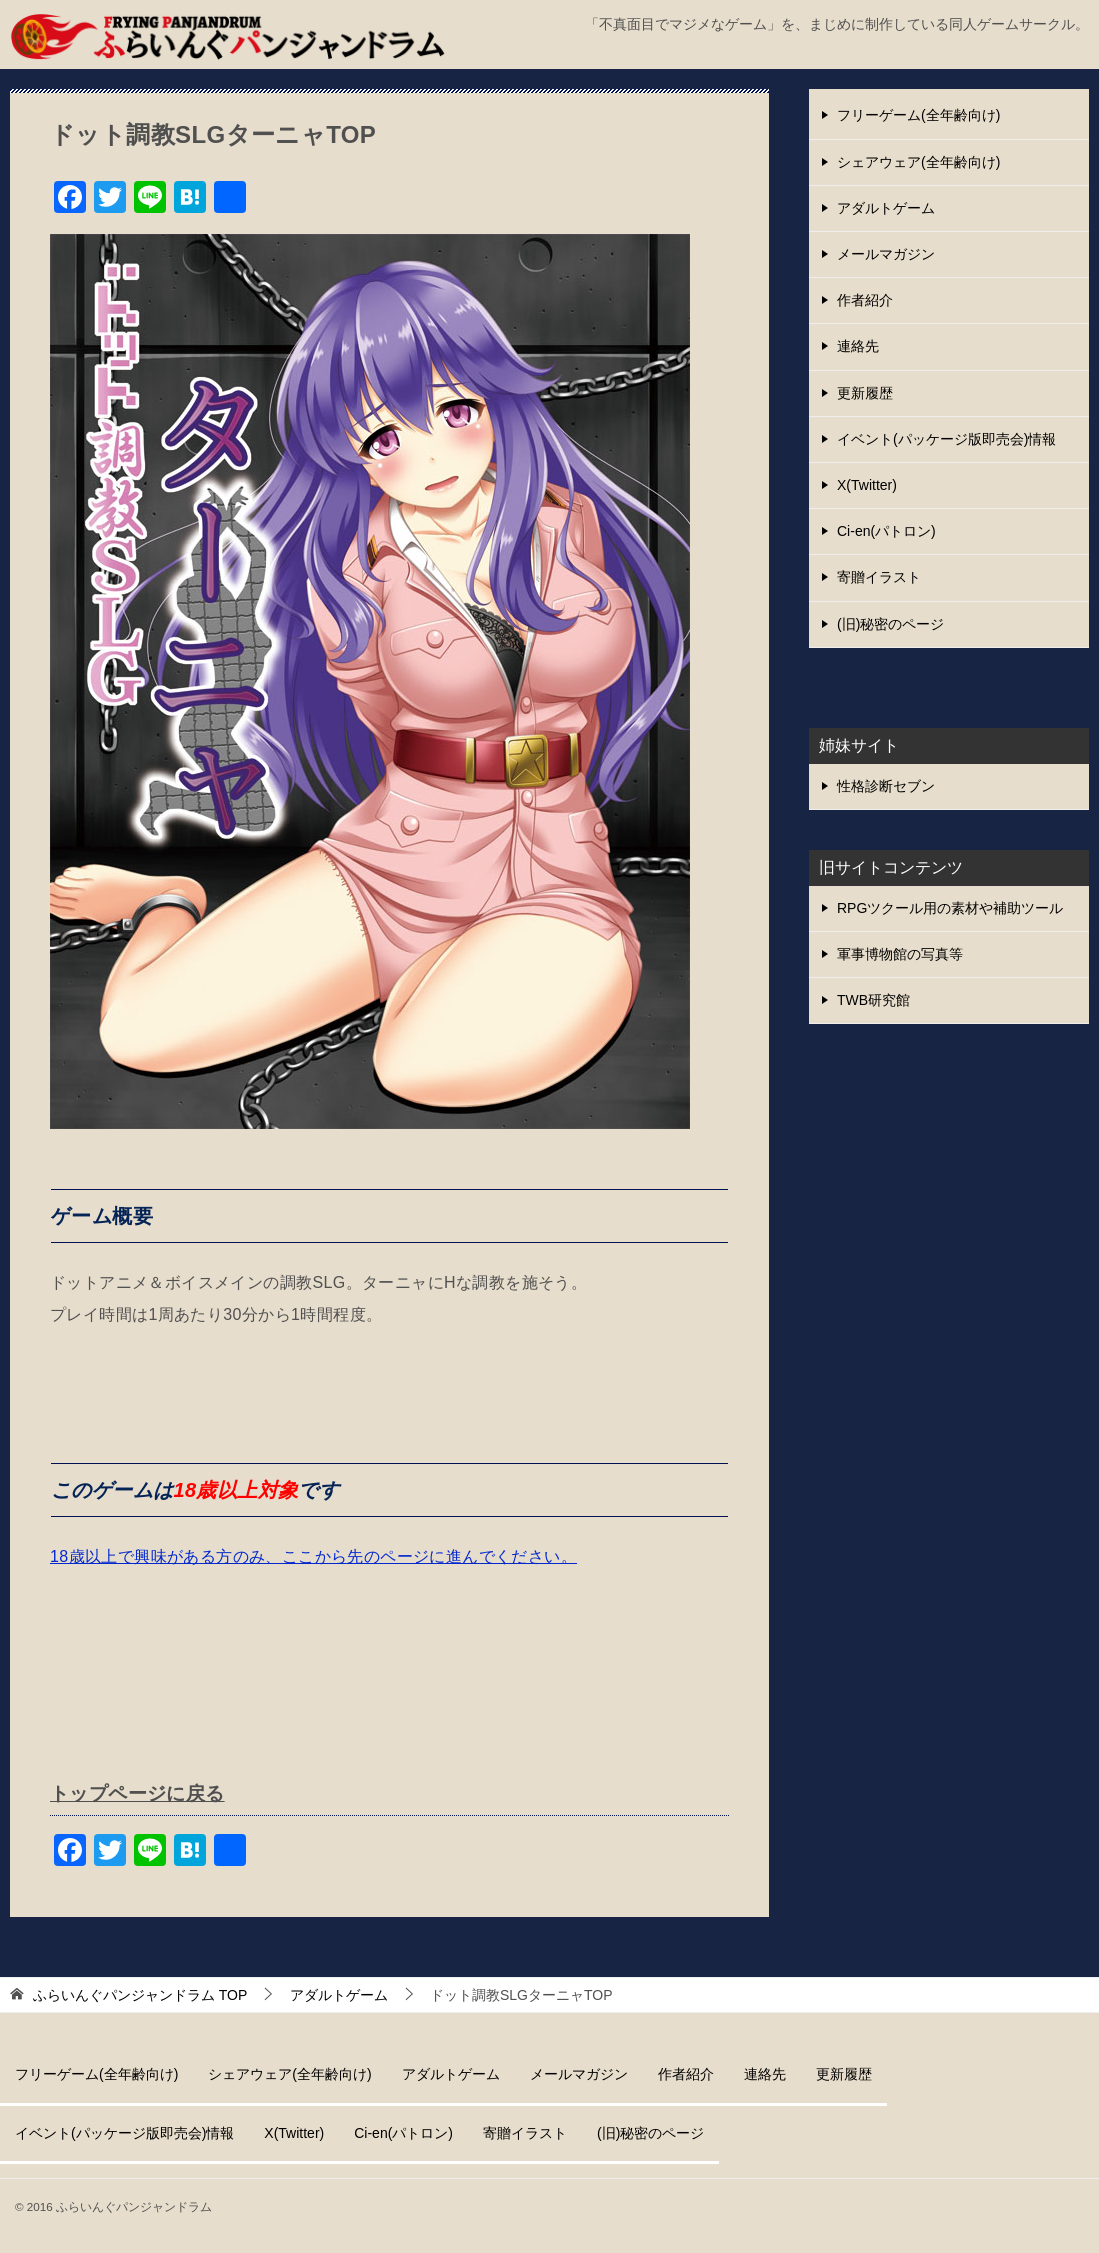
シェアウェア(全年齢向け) (918, 162)
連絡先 (858, 346)
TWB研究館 (873, 1000)
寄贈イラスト (879, 577)
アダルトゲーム (886, 208)
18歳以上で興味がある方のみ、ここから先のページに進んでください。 (313, 1556)
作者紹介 (865, 300)
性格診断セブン (886, 786)
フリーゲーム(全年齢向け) (918, 115)
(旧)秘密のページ (890, 624)
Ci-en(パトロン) (886, 531)
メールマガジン (886, 254)
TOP (140, 1994)
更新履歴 (865, 393)
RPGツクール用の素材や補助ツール (950, 908)
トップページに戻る (142, 1793)
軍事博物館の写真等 (900, 954)
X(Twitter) (867, 485)
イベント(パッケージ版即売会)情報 (946, 439)
